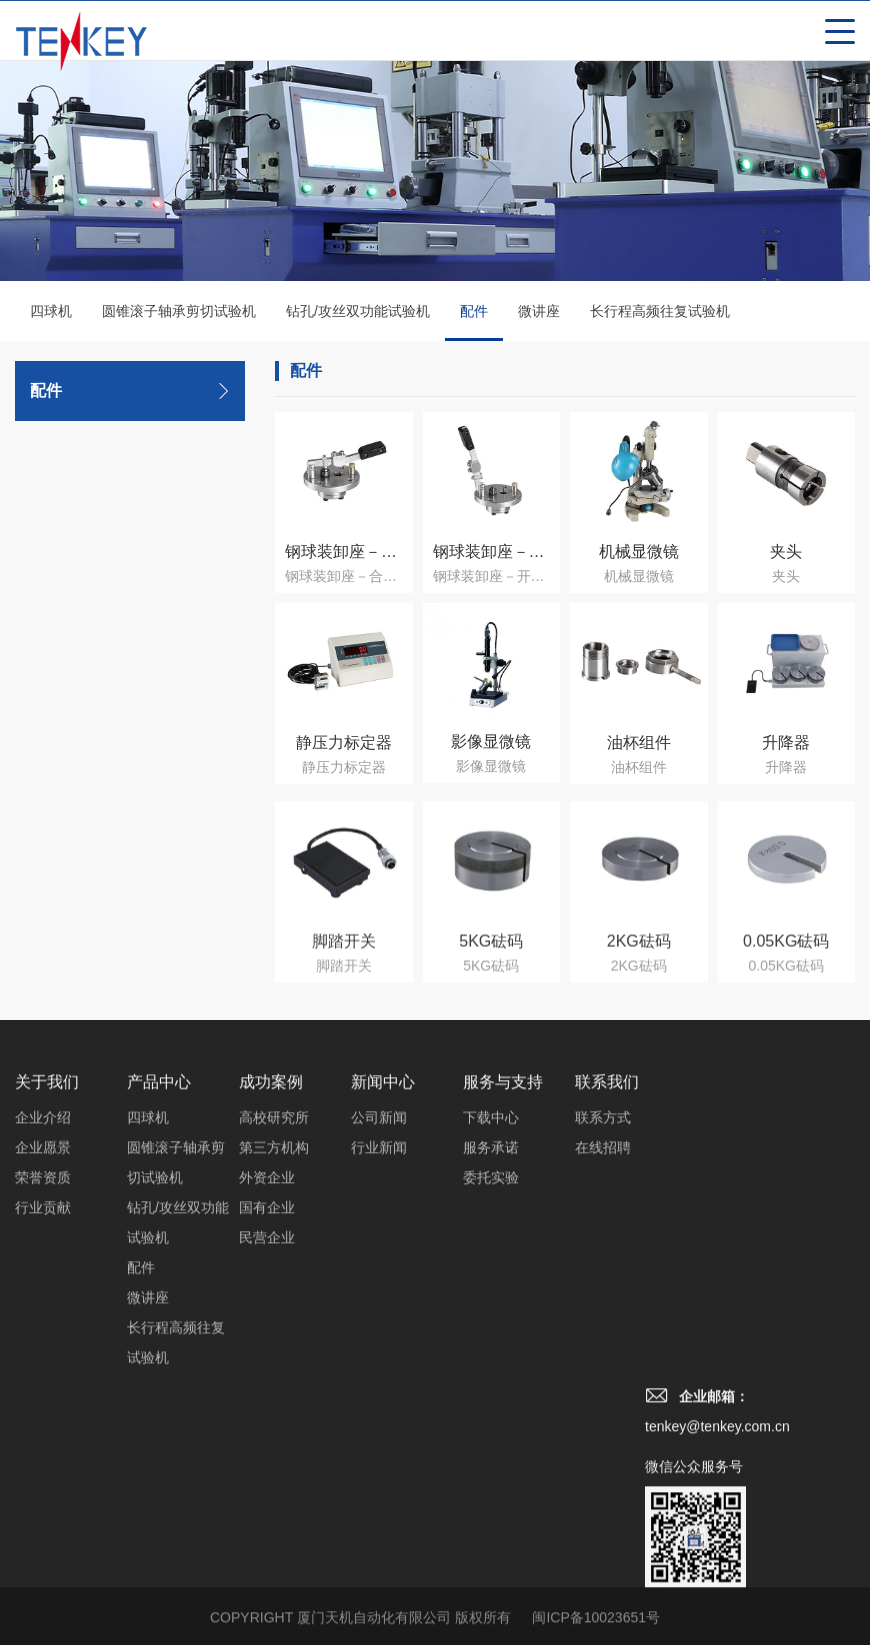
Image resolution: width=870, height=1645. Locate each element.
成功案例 (271, 1316)
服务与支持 (503, 1316)
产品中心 (159, 1316)
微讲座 (539, 312)
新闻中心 (383, 1316)
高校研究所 (274, 1352)
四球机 (51, 312)
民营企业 (267, 1472)
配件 (474, 323)
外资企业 (267, 1412)
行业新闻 (379, 1382)
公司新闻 (379, 1352)
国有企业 (267, 1442)
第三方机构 (274, 1382)
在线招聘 (603, 1382)
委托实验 (491, 1412)
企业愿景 (43, 1382)
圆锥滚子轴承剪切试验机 (179, 312)
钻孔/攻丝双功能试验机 (358, 312)
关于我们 (47, 1316)
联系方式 (603, 1352)
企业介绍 (43, 1352)
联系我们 (607, 1316)
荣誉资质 (43, 1412)
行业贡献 (43, 1442)
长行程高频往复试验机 (660, 312)
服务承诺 (491, 1382)
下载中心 (491, 1352)
